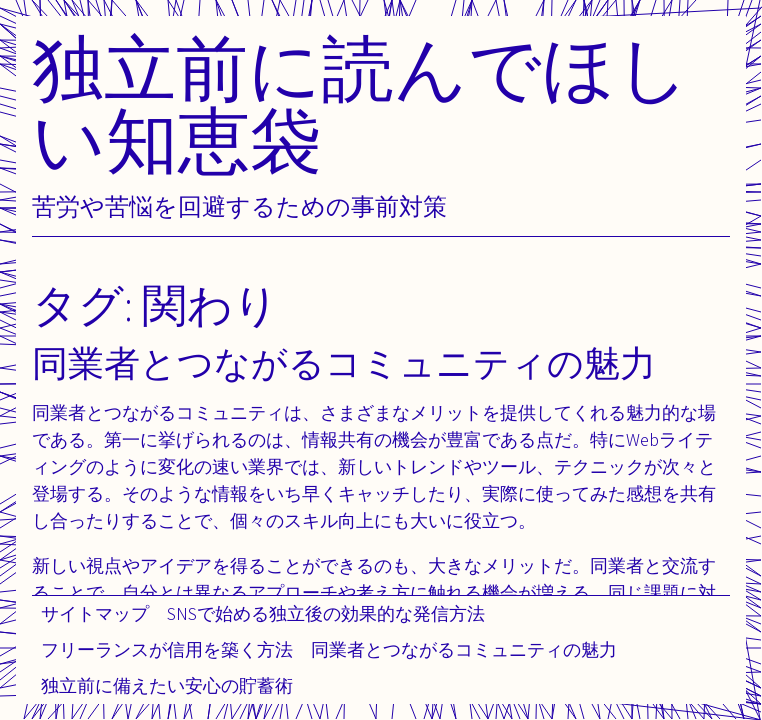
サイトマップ (95, 613)
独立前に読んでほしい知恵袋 (361, 103)
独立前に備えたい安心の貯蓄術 (167, 685)
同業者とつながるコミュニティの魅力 (464, 649)
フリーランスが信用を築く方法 (167, 649)
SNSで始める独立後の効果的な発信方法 (326, 613)
